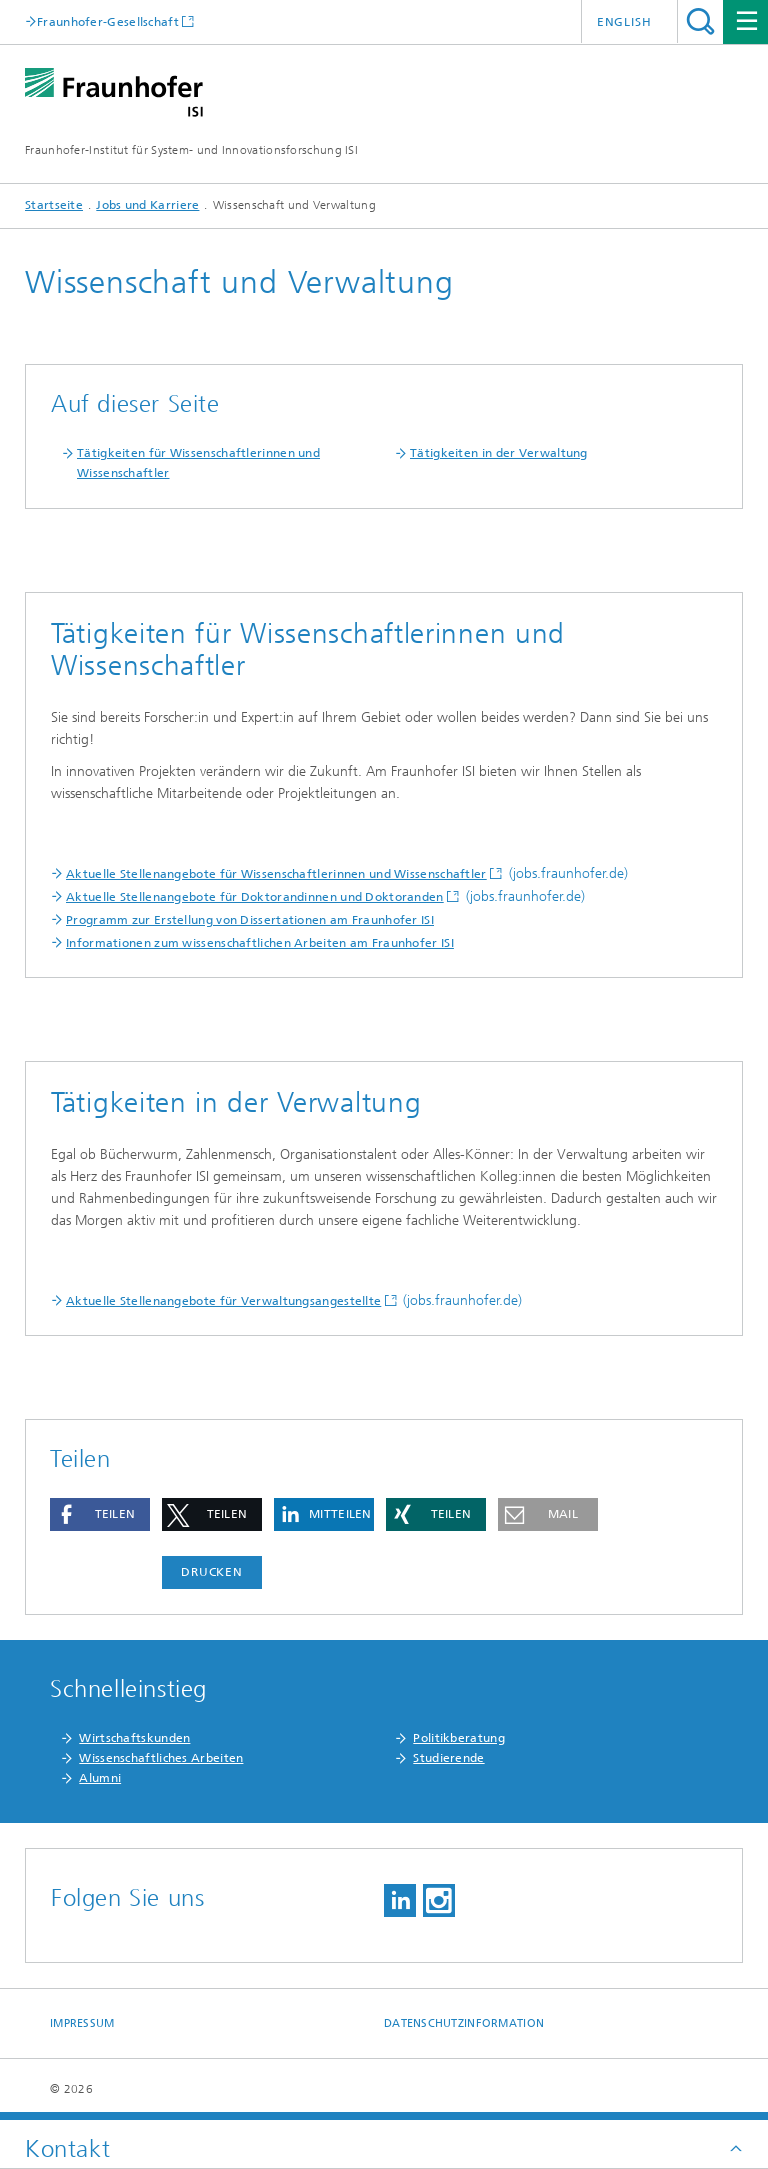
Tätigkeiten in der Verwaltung (499, 453)
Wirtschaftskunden (134, 1738)
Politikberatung (459, 1738)
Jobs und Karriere (147, 205)
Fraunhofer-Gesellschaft (108, 21)
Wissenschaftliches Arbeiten (161, 1758)
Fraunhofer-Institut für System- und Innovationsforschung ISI (191, 150)
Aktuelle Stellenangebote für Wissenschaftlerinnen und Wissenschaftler (276, 874)
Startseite (54, 205)
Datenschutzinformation (464, 2023)
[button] (100, 1514)
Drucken (212, 1572)
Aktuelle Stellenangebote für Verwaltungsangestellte (223, 1301)
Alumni (100, 1778)
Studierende (448, 1758)
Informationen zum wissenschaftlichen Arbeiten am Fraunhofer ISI (260, 943)
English (624, 22)
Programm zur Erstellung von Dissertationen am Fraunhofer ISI (250, 920)
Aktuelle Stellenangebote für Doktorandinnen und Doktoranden (255, 897)
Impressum (82, 2023)
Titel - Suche (700, 21)
